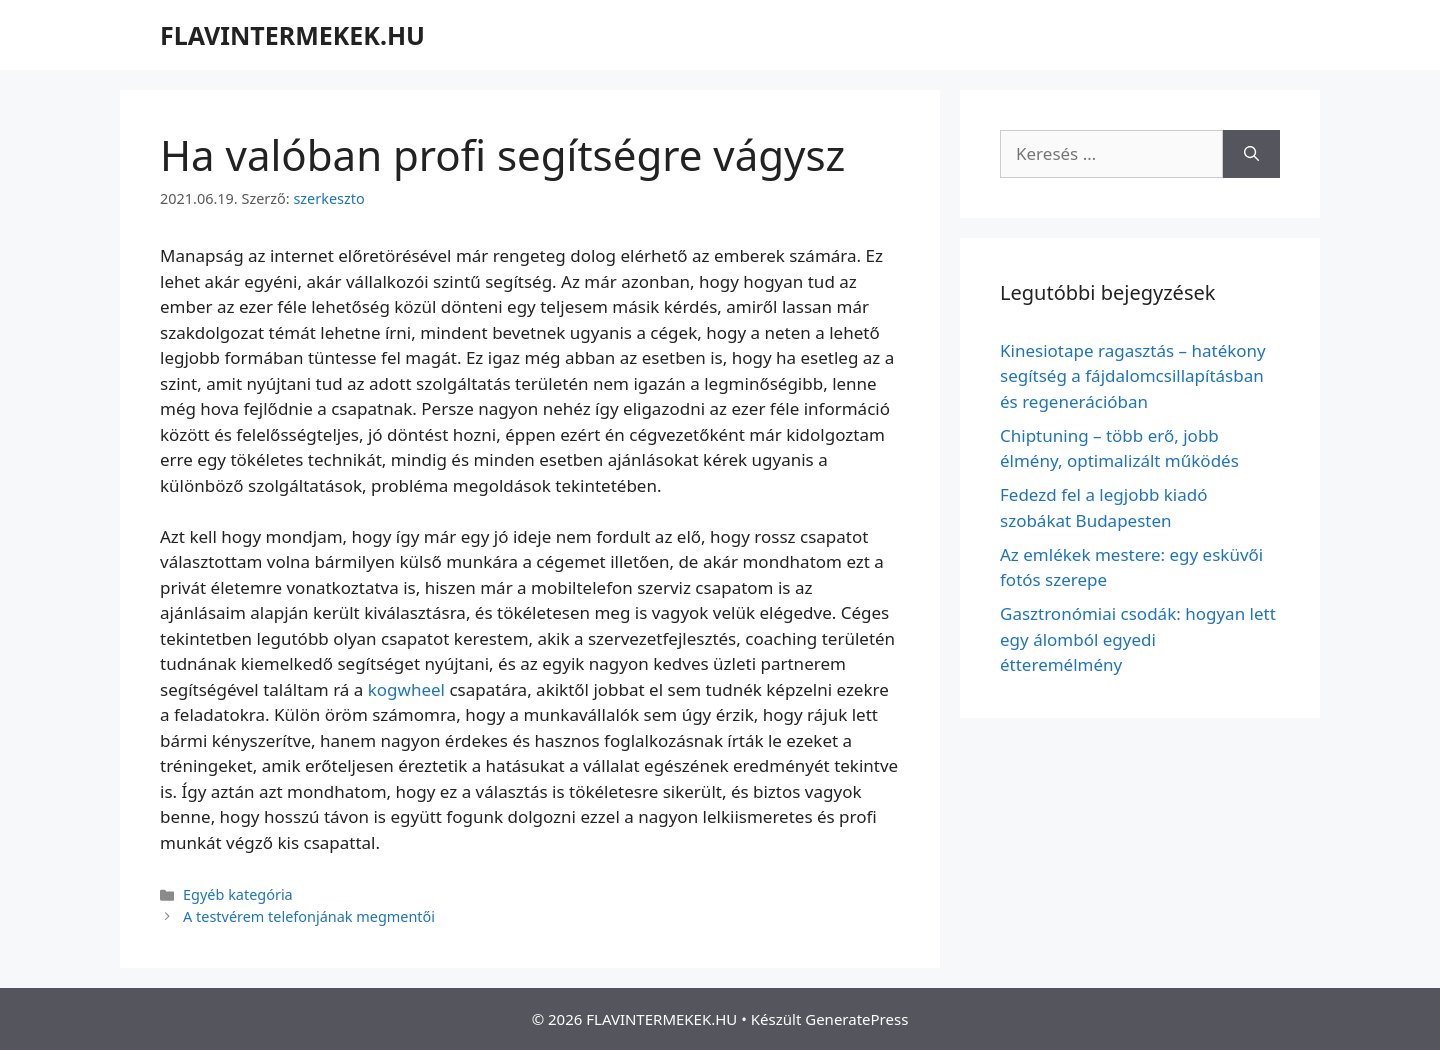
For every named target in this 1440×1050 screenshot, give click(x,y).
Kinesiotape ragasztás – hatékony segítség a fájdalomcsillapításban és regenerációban (1133, 376)
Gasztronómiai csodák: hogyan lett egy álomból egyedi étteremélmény (1138, 639)
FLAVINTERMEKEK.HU (292, 35)
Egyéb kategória (238, 894)
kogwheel (406, 689)
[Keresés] (1251, 154)
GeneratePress (856, 1019)
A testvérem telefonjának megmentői (309, 916)
